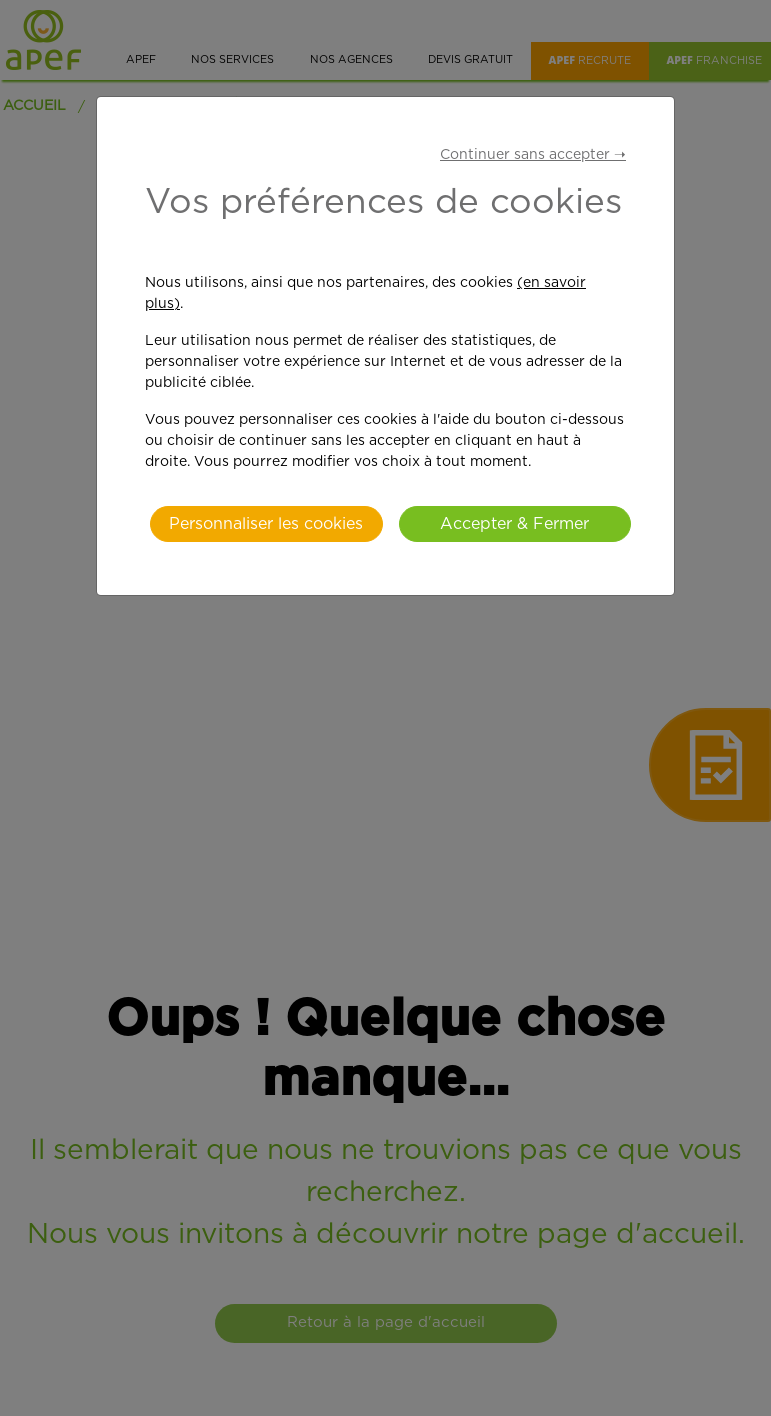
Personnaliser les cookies (266, 524)
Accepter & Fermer (514, 524)
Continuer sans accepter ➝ (533, 155)
